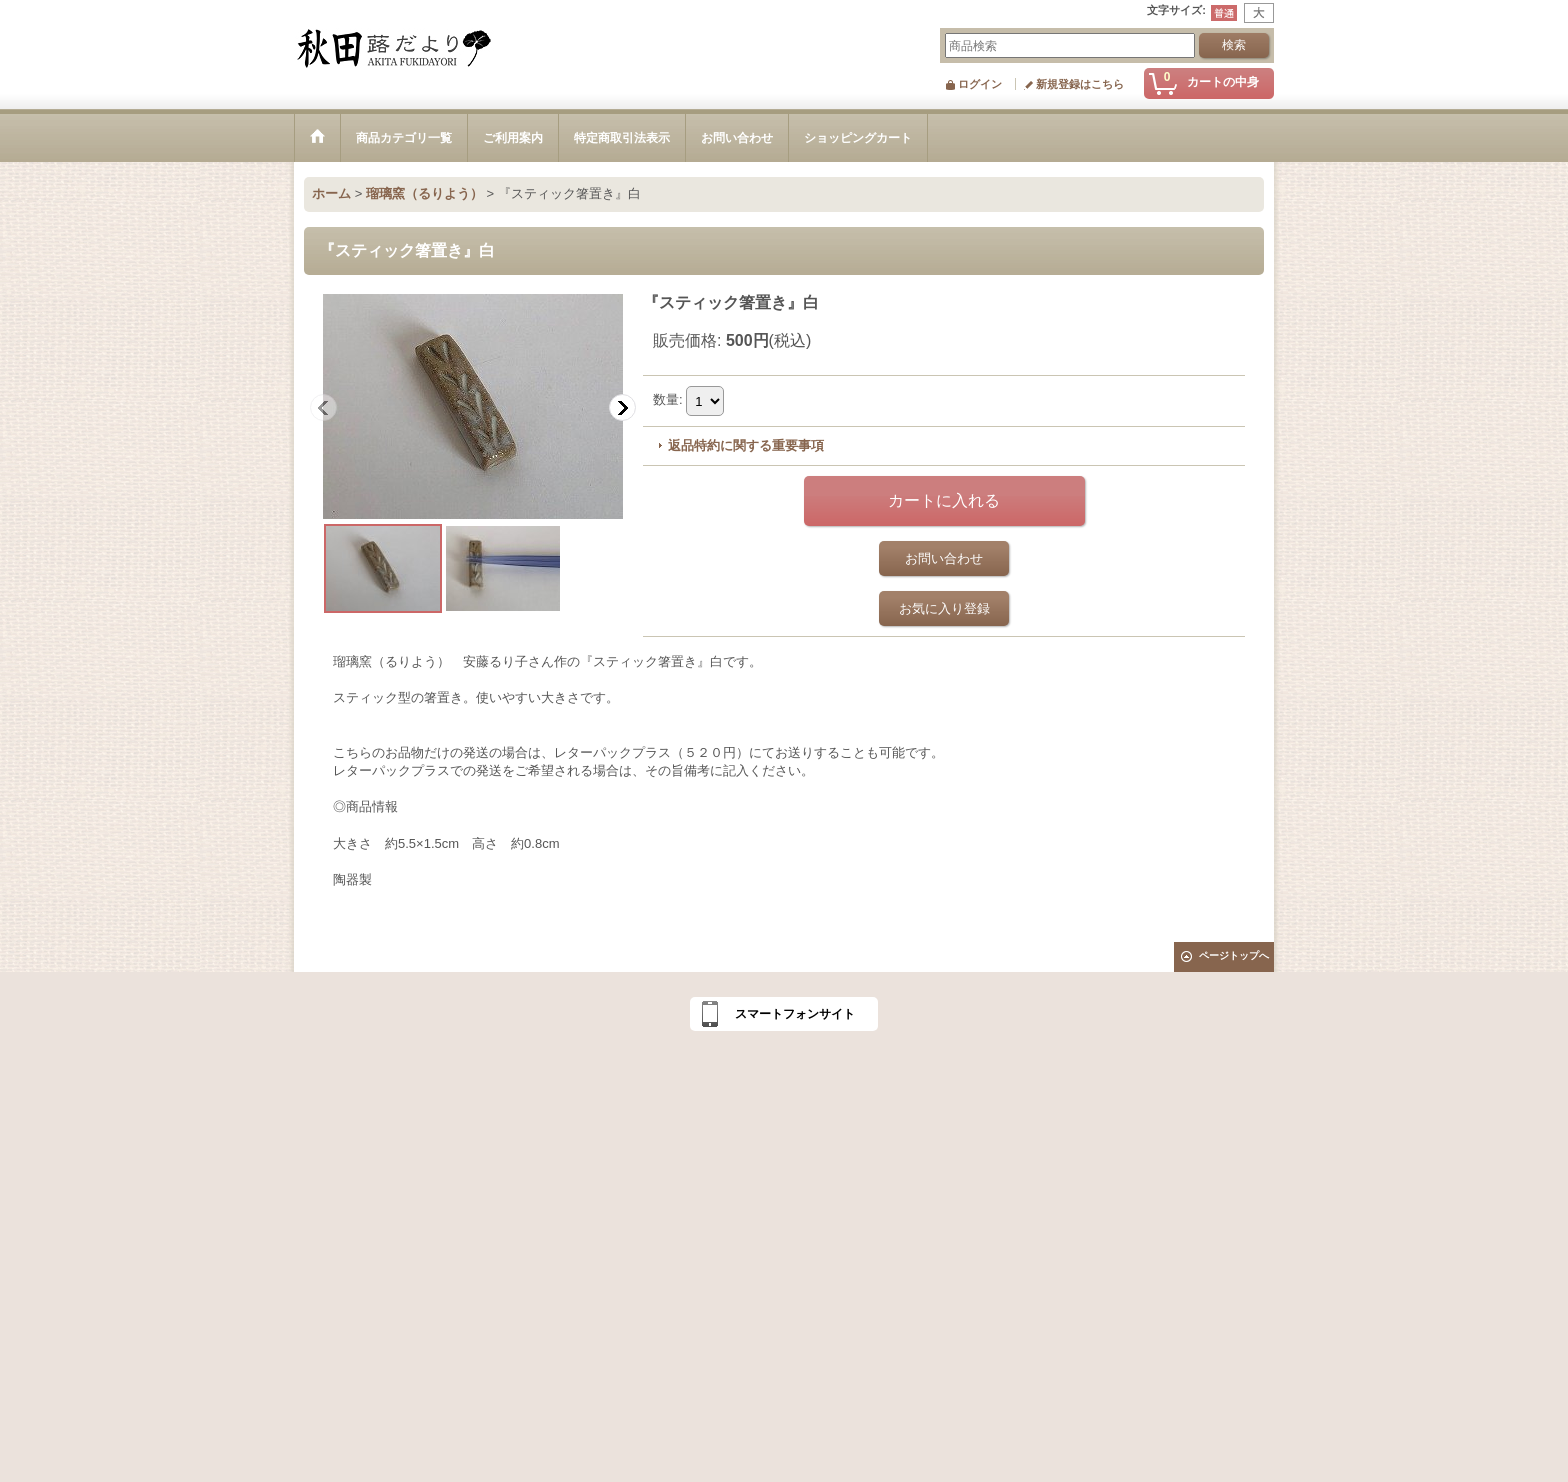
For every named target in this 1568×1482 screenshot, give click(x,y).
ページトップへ (1234, 955)
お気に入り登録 (944, 608)
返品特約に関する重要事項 (746, 445)
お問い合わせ (944, 558)
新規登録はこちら (1080, 84)
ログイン (980, 84)
